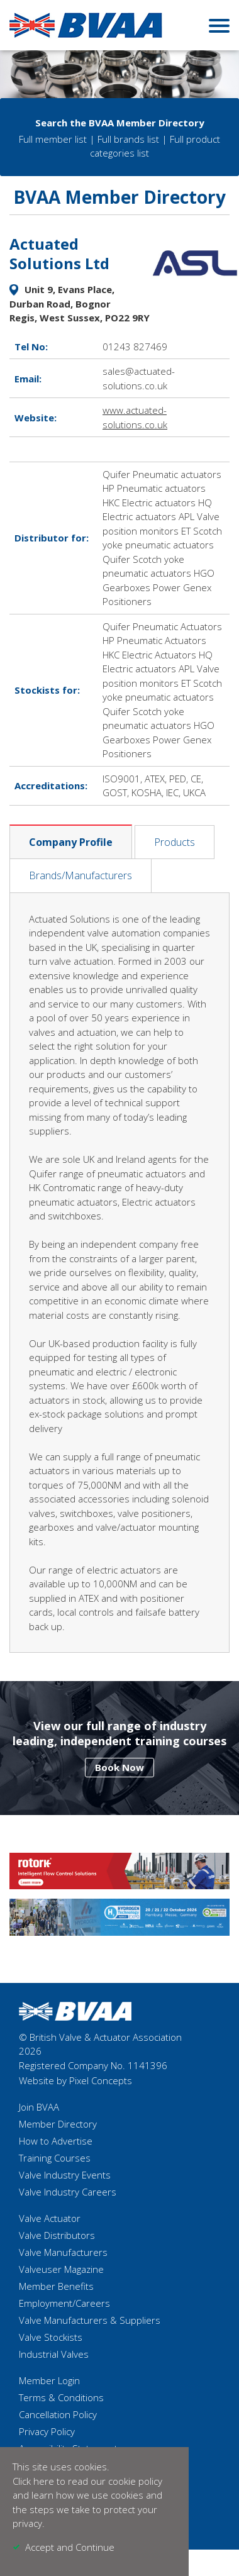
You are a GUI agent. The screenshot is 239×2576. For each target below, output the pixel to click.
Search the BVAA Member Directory (119, 122)
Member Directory (58, 2124)
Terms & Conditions (61, 2397)
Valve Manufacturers (63, 2252)
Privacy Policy (47, 2431)
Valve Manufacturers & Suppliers (89, 2320)
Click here (33, 2481)
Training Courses (55, 2157)
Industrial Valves (54, 2354)
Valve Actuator (50, 2218)
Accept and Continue (69, 2547)
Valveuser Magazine (61, 2269)
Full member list (53, 139)
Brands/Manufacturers (80, 875)
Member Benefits (56, 2286)
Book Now (119, 1767)
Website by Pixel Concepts (75, 2080)
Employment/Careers (64, 2303)
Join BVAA (39, 2107)
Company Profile (71, 842)
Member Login (49, 2380)
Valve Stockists (50, 2337)
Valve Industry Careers (67, 2191)
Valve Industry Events (65, 2174)
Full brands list (128, 139)
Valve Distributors (57, 2235)
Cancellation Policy (58, 2414)
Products (174, 842)
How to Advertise (55, 2141)
